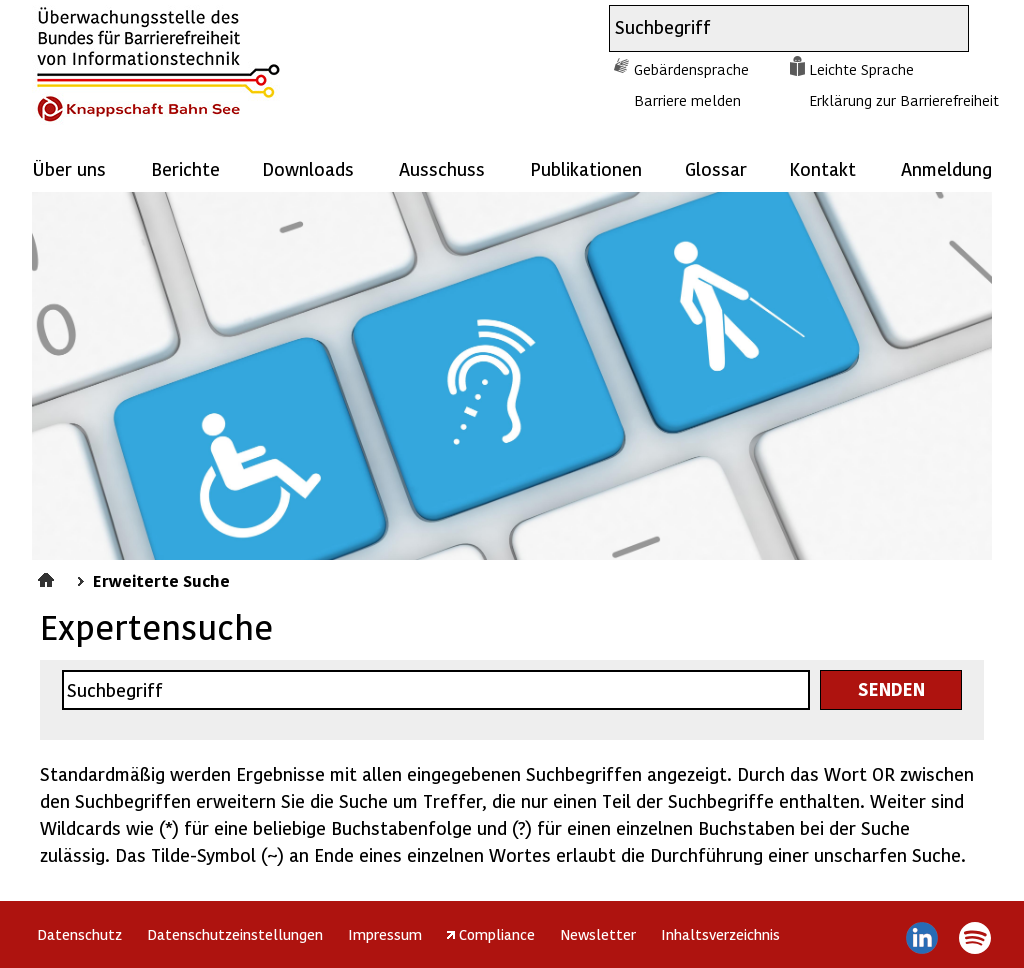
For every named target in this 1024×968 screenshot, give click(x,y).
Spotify (974, 938)
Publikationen (586, 168)
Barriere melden (687, 100)
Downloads (308, 168)
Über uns (69, 168)
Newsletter (598, 934)
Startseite (48, 577)
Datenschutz (79, 934)
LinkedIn (922, 938)
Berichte (185, 168)
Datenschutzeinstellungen (235, 934)
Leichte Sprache (861, 69)
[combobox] (771, 28)
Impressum (385, 934)
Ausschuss (442, 168)
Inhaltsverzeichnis (720, 934)
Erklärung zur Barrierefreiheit (904, 100)
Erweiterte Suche (161, 580)
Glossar (716, 168)
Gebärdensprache (691, 69)
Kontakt (822, 168)
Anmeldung (946, 168)
